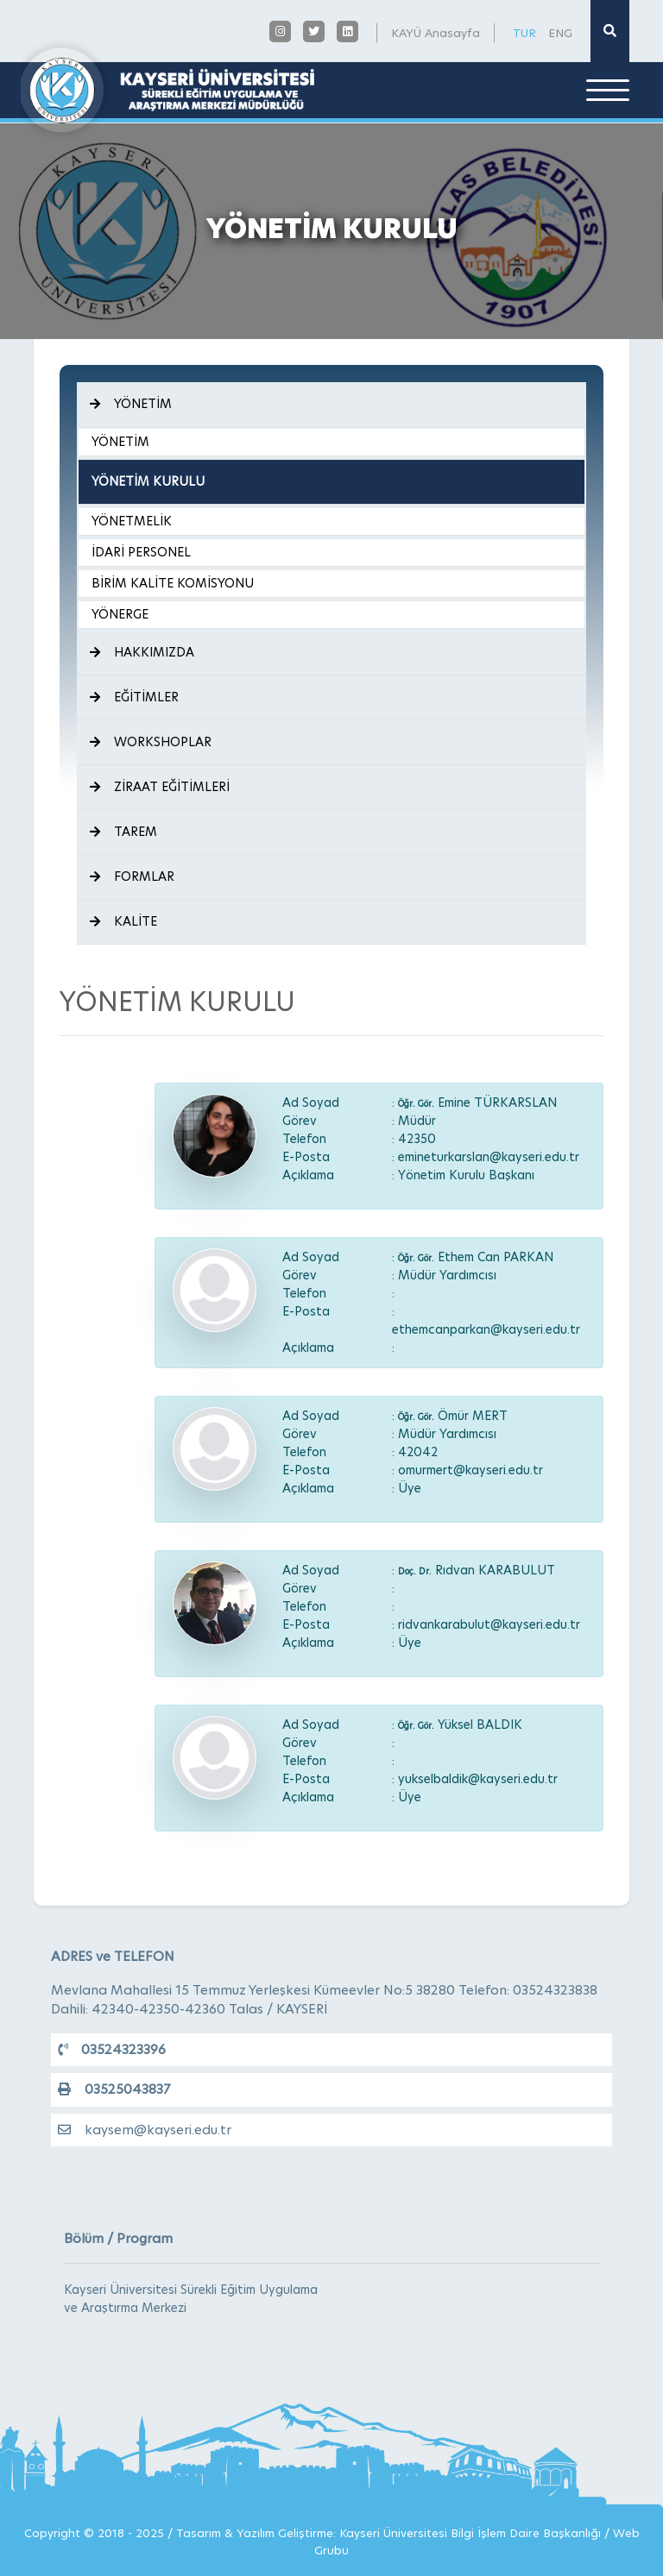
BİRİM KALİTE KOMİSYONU (173, 583)
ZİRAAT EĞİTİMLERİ (160, 786)
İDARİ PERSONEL (141, 552)
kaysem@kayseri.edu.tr (144, 2129)
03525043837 (114, 2089)
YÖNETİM (131, 403)
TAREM (123, 831)
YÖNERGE (120, 614)
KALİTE (123, 921)
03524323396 (112, 2049)
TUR (524, 33)
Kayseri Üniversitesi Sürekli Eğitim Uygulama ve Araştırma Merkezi (191, 2298)
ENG (560, 33)
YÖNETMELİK (132, 521)
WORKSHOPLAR (151, 742)
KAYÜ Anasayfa (435, 33)
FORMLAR (132, 876)
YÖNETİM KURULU (148, 481)
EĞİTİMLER (134, 697)
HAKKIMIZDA (142, 652)
